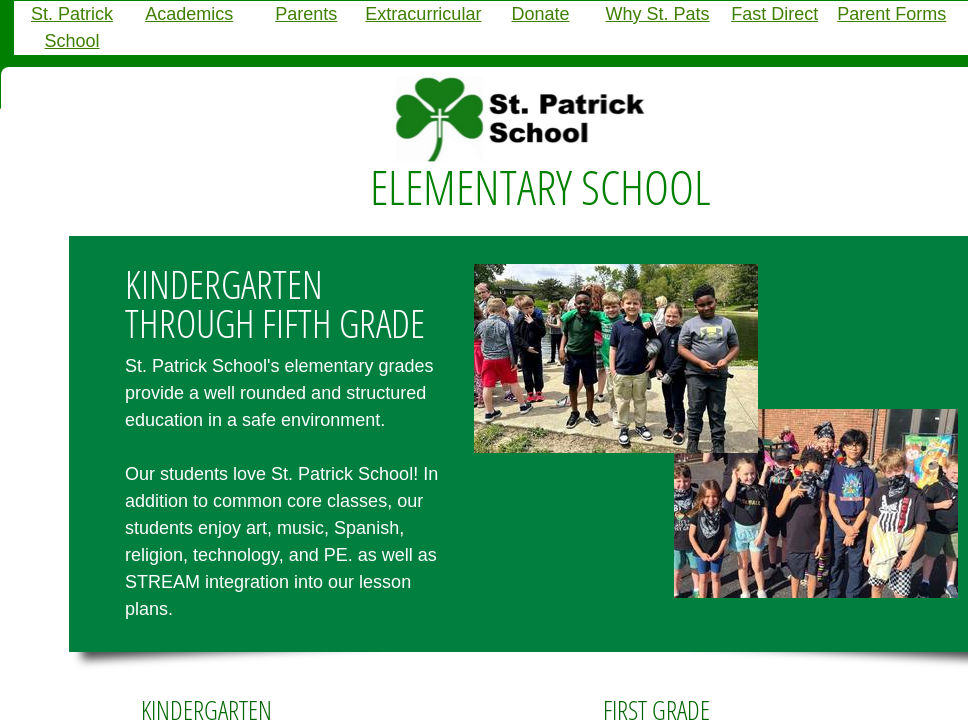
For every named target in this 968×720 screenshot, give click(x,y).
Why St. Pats (658, 14)
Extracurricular (423, 14)
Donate (540, 14)
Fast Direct (774, 14)
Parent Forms (891, 14)
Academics (189, 14)
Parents (306, 14)
